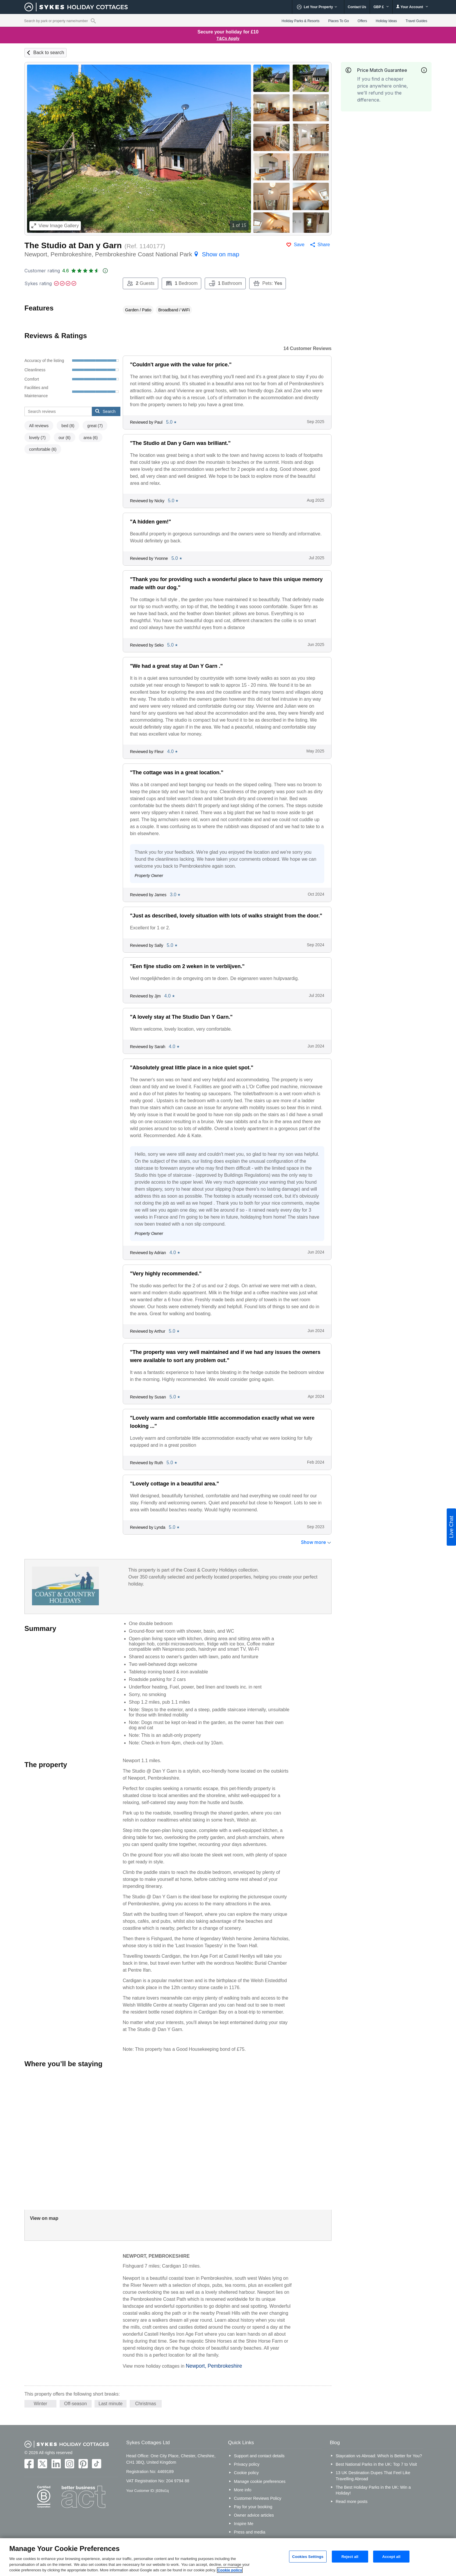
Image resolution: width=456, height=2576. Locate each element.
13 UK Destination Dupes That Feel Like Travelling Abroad (373, 2475)
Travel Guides (416, 21)
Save (299, 244)
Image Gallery (55, 225)
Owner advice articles (254, 2515)
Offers (362, 21)
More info (242, 2490)
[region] (228, 2557)
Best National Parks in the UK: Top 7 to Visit (376, 2464)
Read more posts (352, 2501)
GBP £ (381, 7)
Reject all (349, 2556)
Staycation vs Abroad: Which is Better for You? (379, 2455)
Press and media (249, 2532)
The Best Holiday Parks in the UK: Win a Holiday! (373, 2490)
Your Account (412, 7)
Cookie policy (246, 2472)
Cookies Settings (308, 2556)
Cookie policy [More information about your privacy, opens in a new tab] (230, 2570)
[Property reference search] (93, 20)
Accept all (391, 2556)
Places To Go (338, 21)
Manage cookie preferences (260, 2481)
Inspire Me (243, 2523)
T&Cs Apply (228, 38)
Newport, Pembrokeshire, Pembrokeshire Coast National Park (131, 254)
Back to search (48, 52)
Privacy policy (246, 2464)
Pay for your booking (253, 2506)
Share (324, 244)
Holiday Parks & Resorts (300, 21)
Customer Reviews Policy (257, 2498)
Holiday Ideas (386, 21)
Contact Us (357, 7)
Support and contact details (259, 2455)
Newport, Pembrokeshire (214, 2366)
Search (105, 411)
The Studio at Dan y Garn (73, 245)
